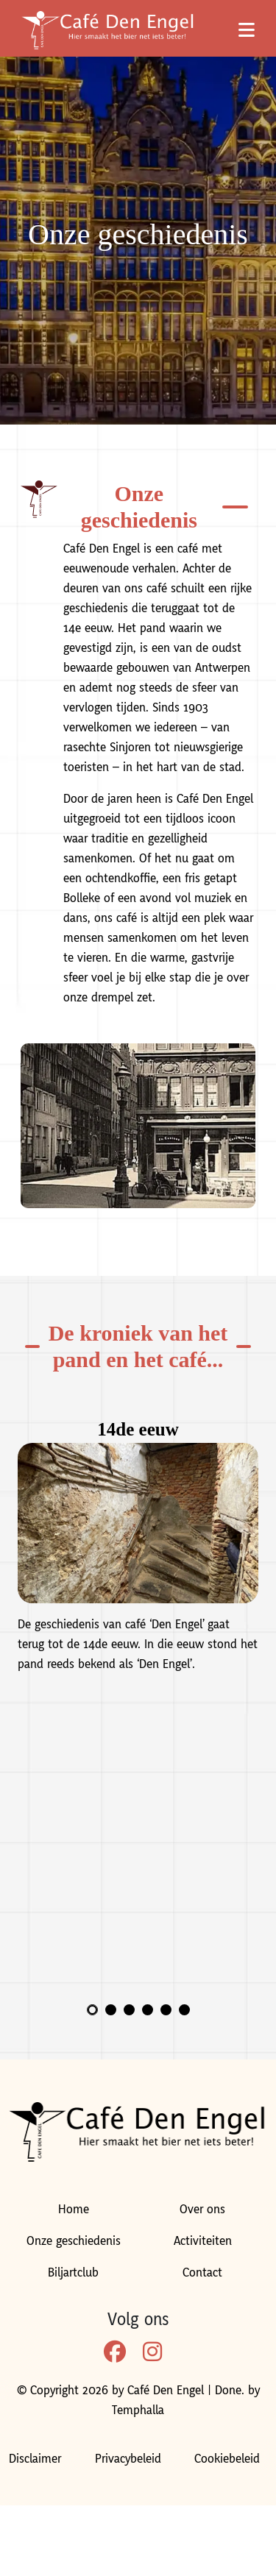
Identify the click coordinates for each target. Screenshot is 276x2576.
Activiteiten (203, 2241)
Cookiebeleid (227, 2459)
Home (73, 2209)
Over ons (202, 2209)
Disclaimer (35, 2459)
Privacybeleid (128, 2459)
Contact (202, 2273)
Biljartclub (73, 2273)
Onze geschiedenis (73, 2241)
